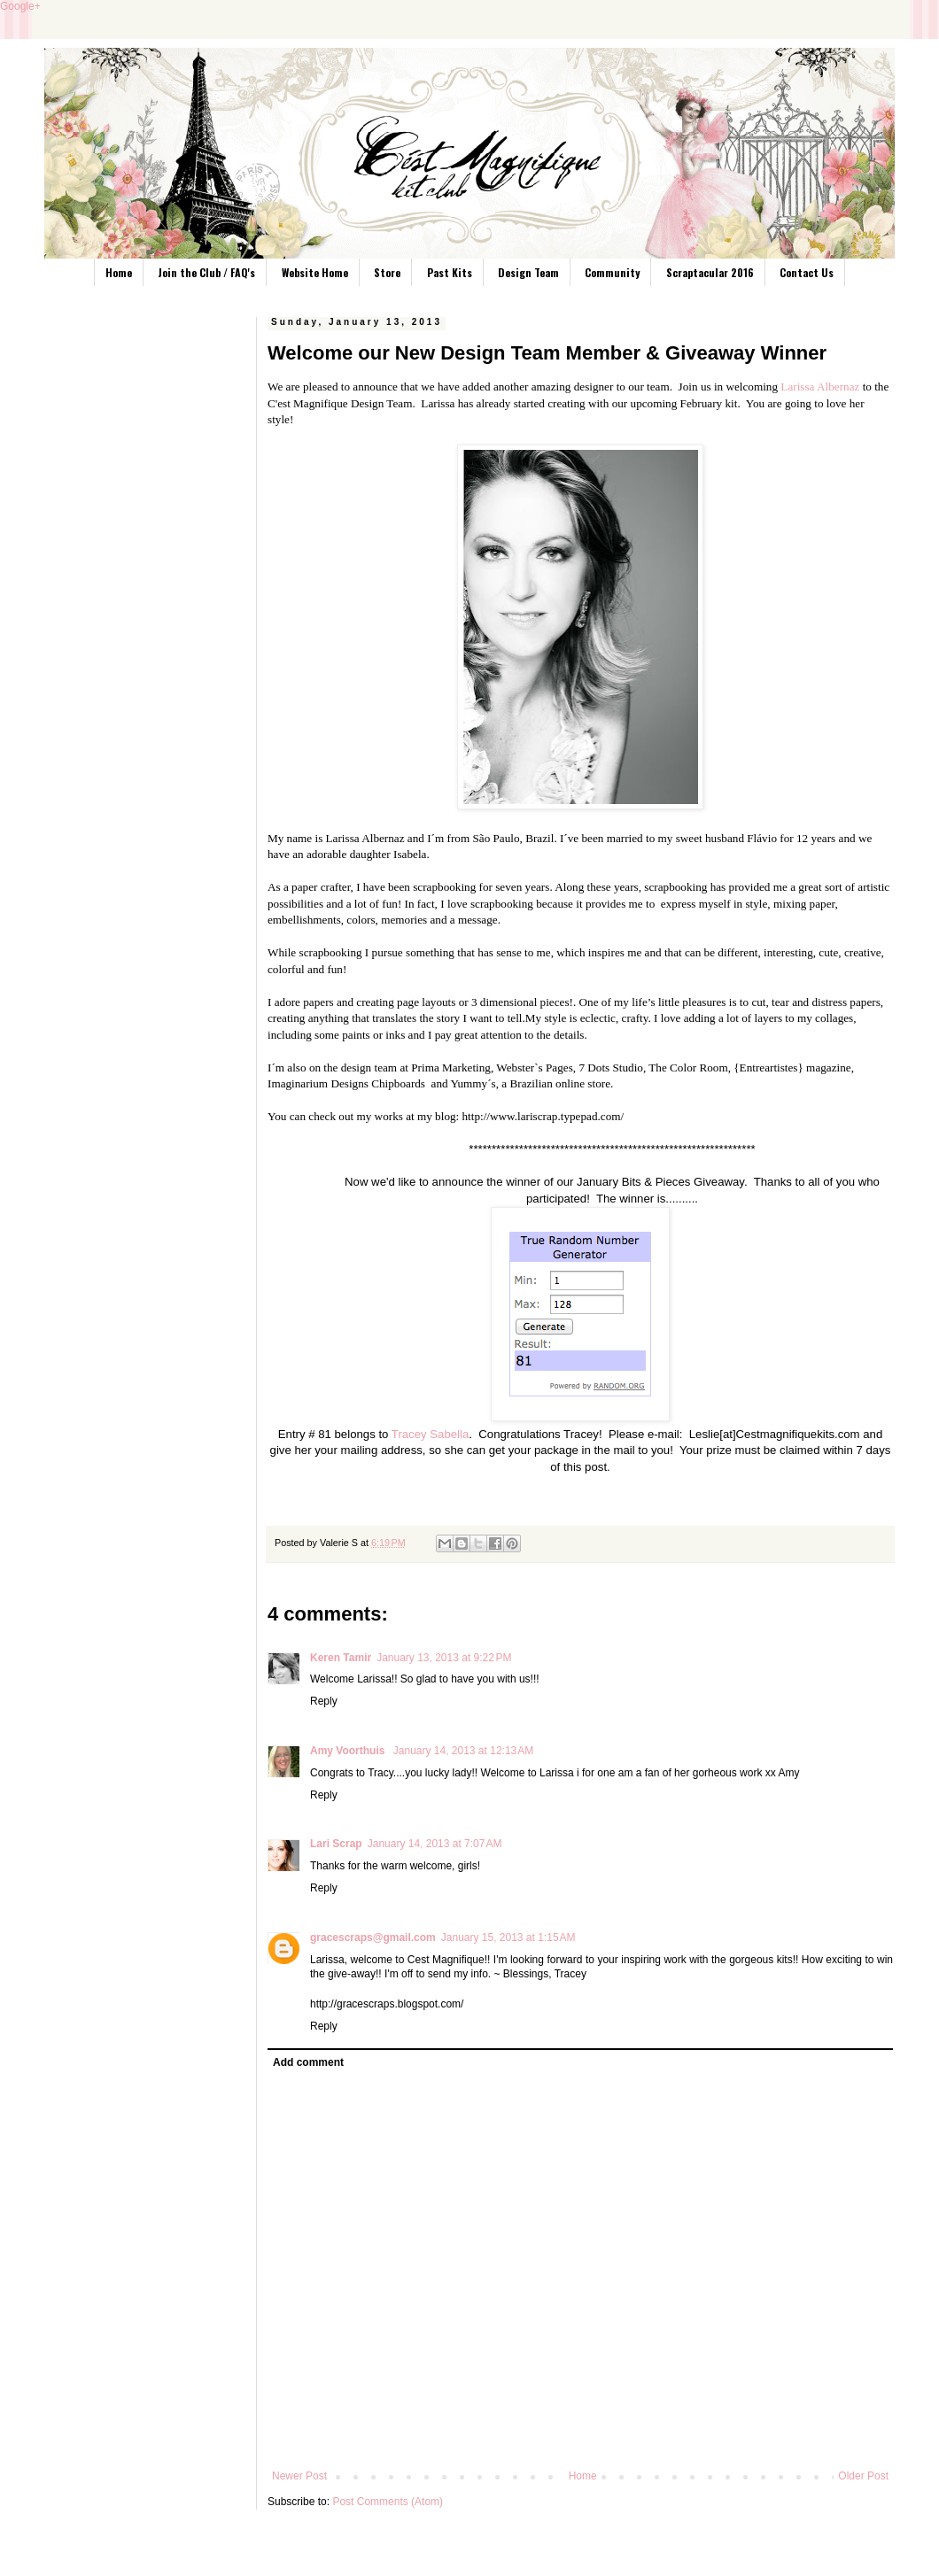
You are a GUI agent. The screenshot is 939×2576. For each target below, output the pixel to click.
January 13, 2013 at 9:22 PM (443, 1658)
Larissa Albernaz (819, 386)
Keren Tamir (340, 1658)
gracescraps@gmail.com (373, 1937)
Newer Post (299, 2476)
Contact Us (807, 272)
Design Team (528, 272)
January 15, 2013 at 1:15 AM (508, 1937)
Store (387, 272)
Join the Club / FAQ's (206, 272)
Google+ (20, 6)
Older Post (863, 2476)
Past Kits (449, 272)
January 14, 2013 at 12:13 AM (463, 1750)
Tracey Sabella (430, 1434)
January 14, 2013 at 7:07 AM (435, 1843)
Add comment (308, 2062)
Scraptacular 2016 (710, 272)
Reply (324, 1701)
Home (118, 272)
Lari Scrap (336, 1843)
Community (612, 272)
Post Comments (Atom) (387, 2501)
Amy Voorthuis (349, 1750)
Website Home (315, 272)
